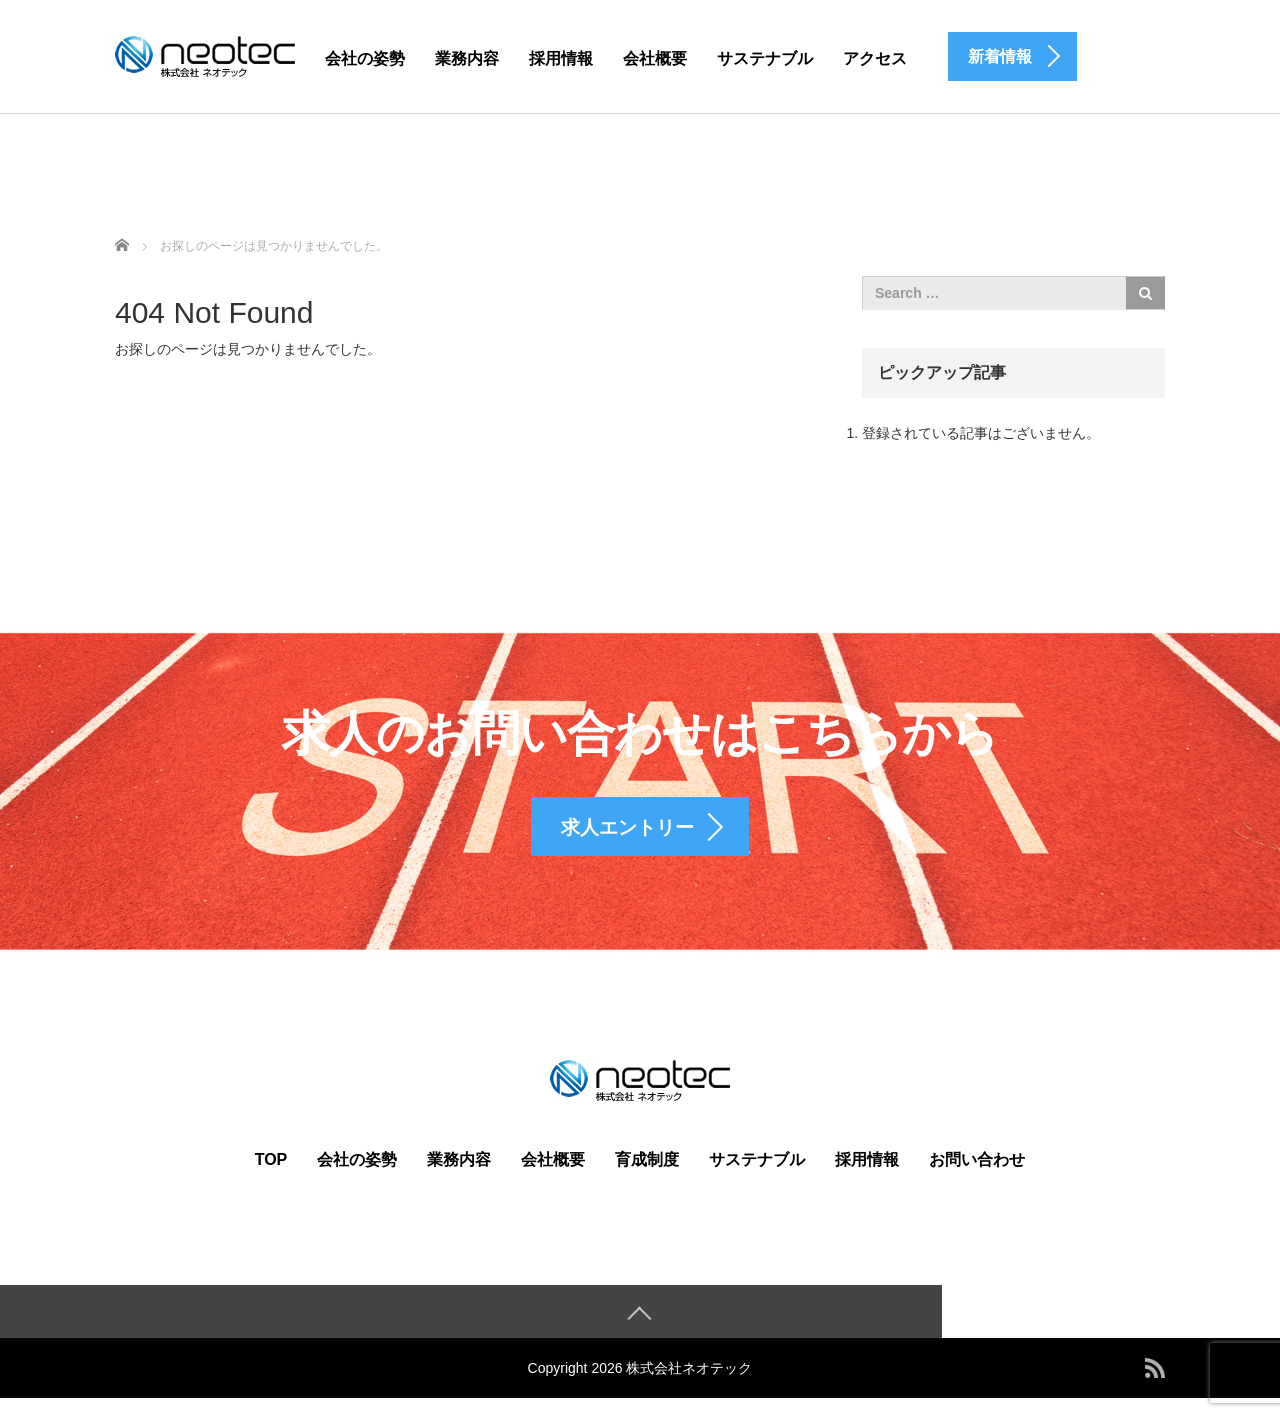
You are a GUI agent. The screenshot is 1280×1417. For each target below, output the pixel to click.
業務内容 (467, 58)
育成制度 (647, 1176)
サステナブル (765, 58)
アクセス (875, 58)
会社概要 (655, 58)
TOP (271, 1176)
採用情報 (561, 58)
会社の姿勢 (365, 58)
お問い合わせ (977, 1176)
